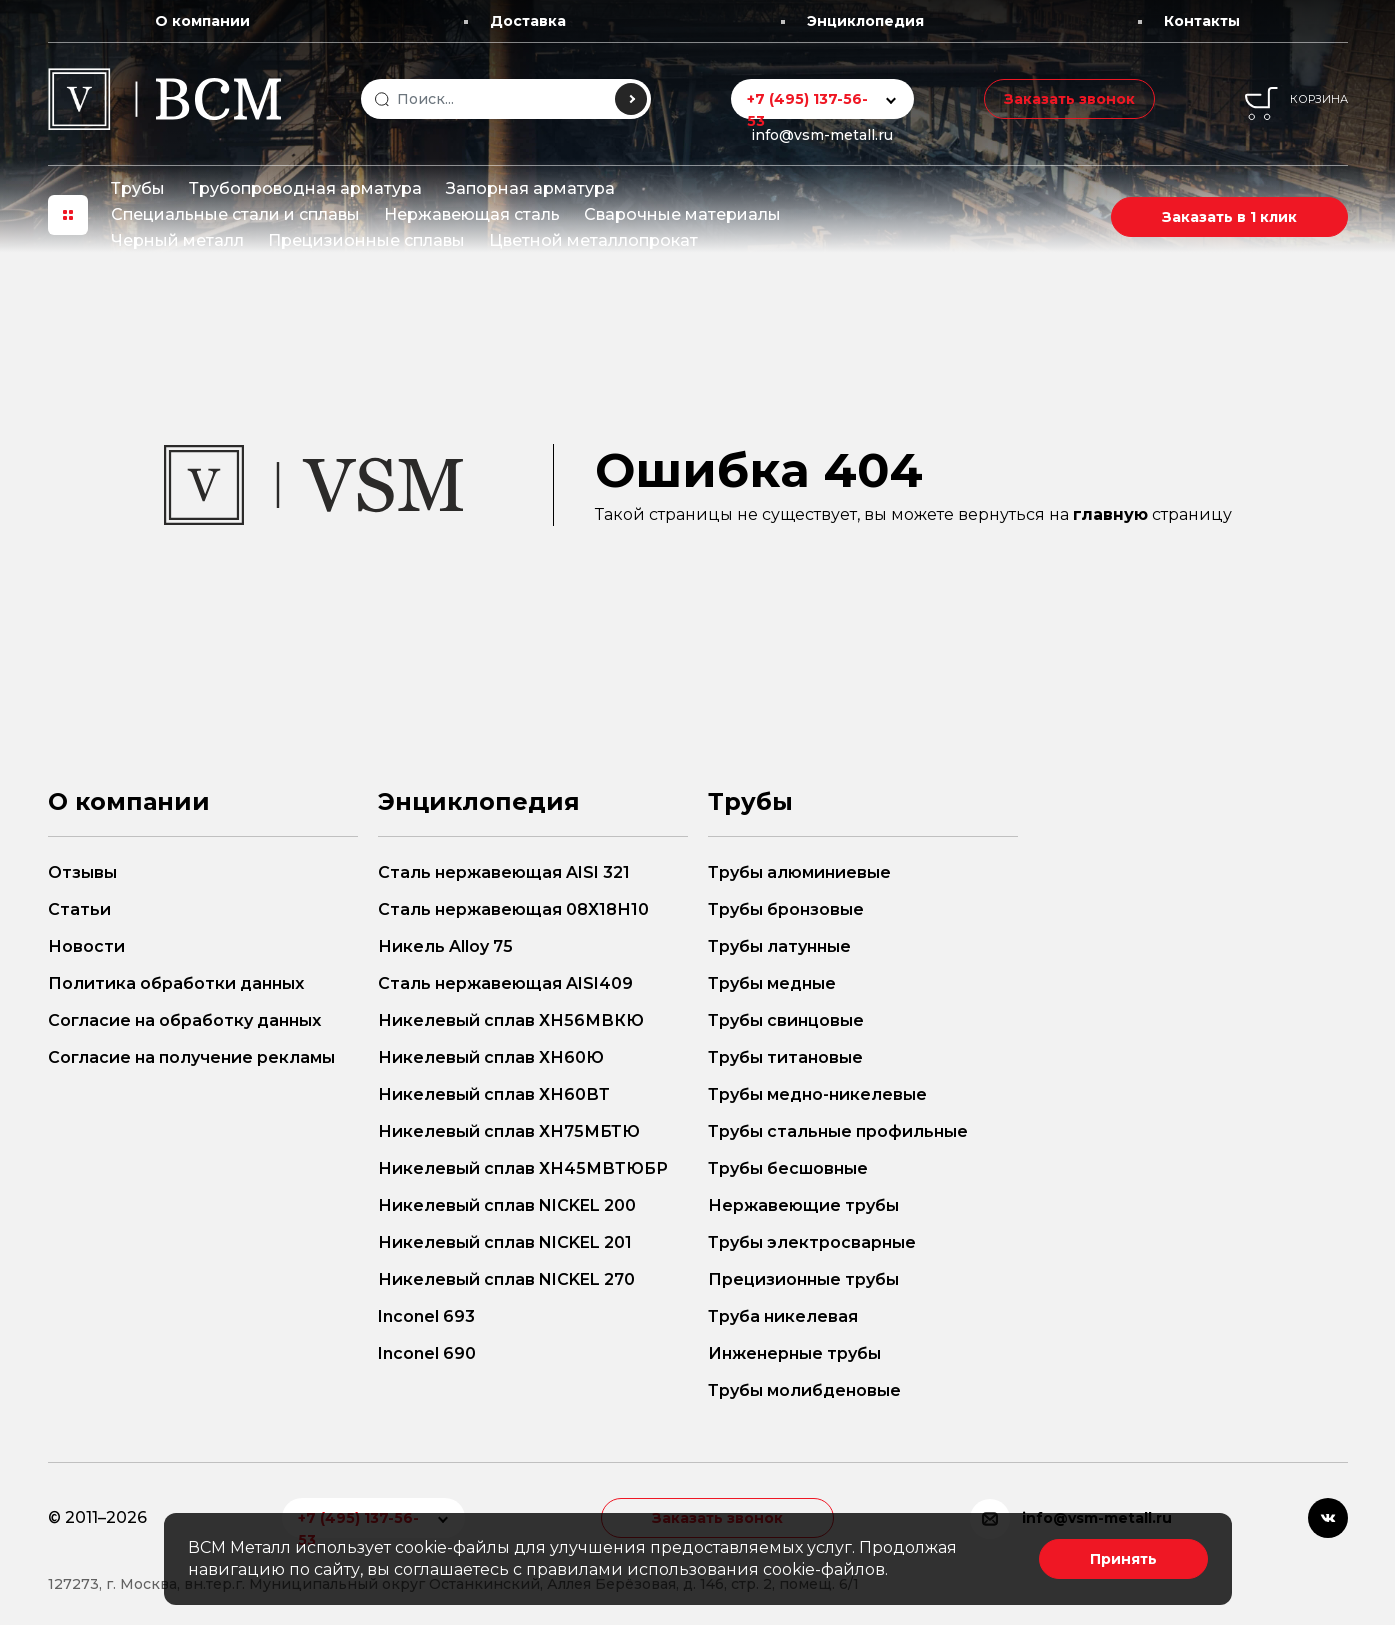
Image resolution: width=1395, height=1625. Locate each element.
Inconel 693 (426, 1316)
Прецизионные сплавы (366, 240)
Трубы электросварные (812, 1242)
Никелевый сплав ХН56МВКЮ (511, 1020)
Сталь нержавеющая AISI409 (505, 983)
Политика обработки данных (176, 983)
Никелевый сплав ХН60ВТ (494, 1094)
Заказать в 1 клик (1229, 217)
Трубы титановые (785, 1057)
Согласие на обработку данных (184, 1020)
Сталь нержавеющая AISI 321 (504, 872)
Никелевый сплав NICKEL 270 (506, 1279)
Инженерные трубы (794, 1353)
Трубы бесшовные (788, 1168)
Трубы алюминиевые (799, 872)
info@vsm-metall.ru (822, 135)
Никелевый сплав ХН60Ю (491, 1057)
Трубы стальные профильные (838, 1131)
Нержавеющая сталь (472, 214)
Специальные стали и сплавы (235, 214)
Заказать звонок (1069, 99)
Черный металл (177, 240)
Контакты (1202, 21)
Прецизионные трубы (803, 1279)
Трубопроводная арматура (305, 188)
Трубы (138, 188)
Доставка (528, 21)
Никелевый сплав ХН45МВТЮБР (523, 1168)
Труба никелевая (783, 1316)
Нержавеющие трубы (803, 1205)
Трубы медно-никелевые (817, 1094)
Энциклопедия (865, 21)
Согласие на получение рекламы (191, 1057)
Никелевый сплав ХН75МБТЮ (509, 1131)
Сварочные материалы (682, 214)
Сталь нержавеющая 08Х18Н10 (513, 909)
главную (1110, 514)
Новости (86, 946)
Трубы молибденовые (804, 1390)
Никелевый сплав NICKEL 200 (507, 1205)
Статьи (79, 909)
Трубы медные (772, 983)
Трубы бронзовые (786, 909)
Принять (1123, 1559)
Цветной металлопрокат (593, 240)
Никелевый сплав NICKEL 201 (505, 1242)
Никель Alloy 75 (445, 946)
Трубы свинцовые (786, 1020)
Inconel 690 (427, 1353)
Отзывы (82, 872)
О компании (202, 21)
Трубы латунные (779, 946)
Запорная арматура (530, 188)
